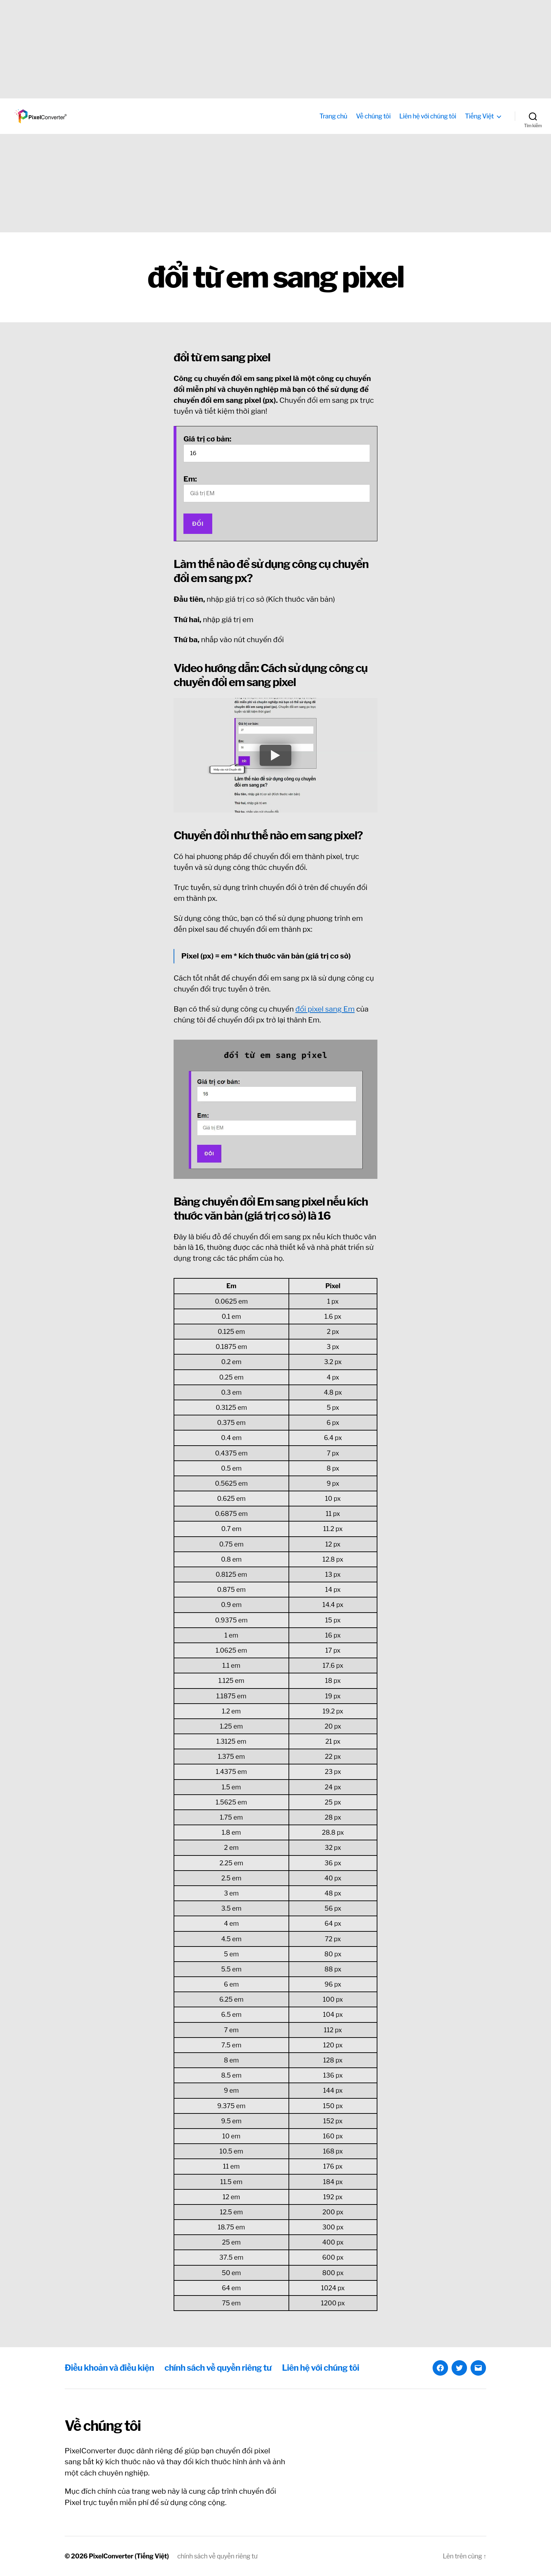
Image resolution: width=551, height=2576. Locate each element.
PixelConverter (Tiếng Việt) (129, 2556)
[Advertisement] (211, 49)
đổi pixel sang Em (325, 1009)
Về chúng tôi (373, 116)
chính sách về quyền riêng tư (217, 2368)
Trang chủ (333, 116)
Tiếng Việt (479, 116)
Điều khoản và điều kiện (109, 2368)
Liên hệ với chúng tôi (427, 116)
